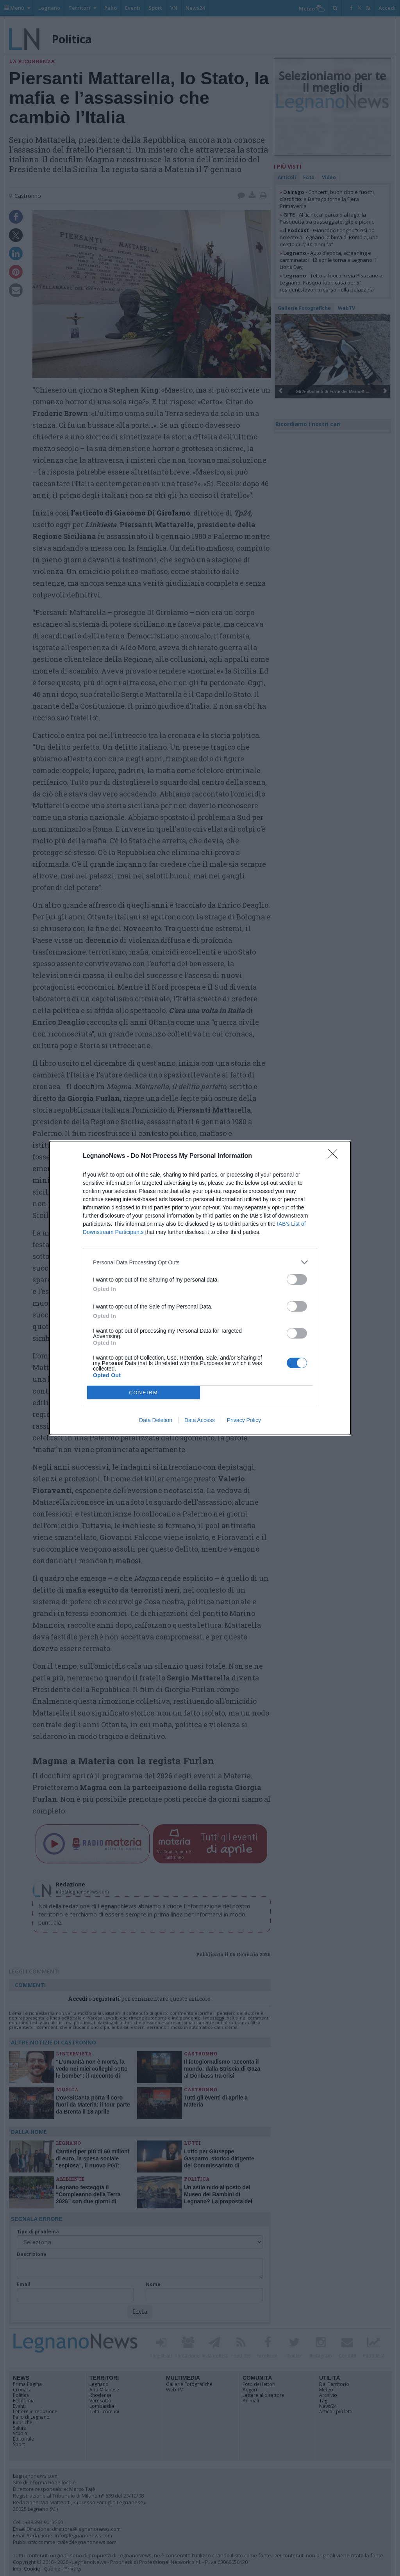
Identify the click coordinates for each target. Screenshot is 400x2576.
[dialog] (200, 1288)
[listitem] (200, 1262)
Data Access (199, 1420)
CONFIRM (143, 1393)
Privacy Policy (244, 1420)
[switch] (297, 1279)
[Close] (335, 1156)
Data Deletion (155, 1420)
